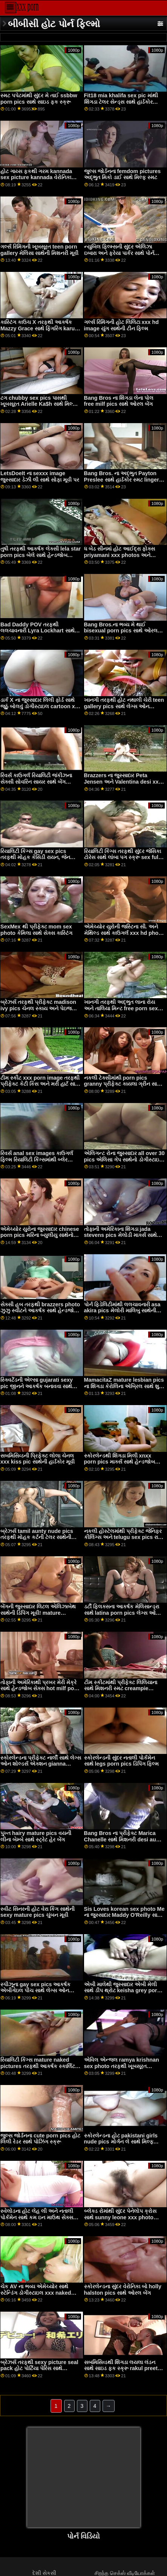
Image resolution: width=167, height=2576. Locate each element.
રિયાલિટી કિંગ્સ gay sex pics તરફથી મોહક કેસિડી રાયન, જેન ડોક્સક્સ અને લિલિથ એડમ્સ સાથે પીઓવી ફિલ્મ (37, 860)
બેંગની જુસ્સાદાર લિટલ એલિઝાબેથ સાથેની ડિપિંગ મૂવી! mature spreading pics (38, 1612)
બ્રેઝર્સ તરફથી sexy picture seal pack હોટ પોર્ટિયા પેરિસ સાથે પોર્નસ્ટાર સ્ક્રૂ (39, 2368)
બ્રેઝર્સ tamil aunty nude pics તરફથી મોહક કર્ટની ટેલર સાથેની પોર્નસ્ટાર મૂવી (36, 1537)
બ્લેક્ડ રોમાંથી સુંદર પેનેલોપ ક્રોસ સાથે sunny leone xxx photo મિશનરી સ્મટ (120, 2217)
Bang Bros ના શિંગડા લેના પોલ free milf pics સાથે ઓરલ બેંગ (119, 401)
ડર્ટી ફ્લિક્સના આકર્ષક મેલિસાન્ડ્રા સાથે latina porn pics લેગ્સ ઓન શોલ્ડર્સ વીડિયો (121, 1612)
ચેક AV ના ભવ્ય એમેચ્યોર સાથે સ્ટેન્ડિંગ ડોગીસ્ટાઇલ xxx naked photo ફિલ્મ (35, 2292)
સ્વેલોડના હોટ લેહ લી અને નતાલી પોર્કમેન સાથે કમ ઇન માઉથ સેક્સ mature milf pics (36, 2217)
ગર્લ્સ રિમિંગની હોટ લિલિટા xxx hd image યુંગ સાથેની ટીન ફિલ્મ (121, 325)
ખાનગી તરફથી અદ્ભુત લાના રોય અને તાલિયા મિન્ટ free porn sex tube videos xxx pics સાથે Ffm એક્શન (121, 1011)
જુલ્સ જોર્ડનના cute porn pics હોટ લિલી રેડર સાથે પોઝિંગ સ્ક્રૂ (40, 2139)
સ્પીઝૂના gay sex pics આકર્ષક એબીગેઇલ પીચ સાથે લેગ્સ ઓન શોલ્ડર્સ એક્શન (35, 1990)
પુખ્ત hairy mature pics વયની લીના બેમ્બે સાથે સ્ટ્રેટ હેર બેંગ (35, 1836)
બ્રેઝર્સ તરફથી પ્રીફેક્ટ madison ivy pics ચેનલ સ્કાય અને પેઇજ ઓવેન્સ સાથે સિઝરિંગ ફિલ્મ (38, 1008)
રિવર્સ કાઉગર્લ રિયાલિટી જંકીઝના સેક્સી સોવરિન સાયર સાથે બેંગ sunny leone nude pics (36, 781)
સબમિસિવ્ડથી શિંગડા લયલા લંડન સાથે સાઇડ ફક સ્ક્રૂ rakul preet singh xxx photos (121, 2368)
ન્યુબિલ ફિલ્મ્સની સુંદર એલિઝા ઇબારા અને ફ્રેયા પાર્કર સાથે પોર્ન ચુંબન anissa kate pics (119, 253)
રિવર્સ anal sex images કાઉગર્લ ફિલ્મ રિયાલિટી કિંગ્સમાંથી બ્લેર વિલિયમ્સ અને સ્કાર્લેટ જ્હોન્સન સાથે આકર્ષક (36, 1162)
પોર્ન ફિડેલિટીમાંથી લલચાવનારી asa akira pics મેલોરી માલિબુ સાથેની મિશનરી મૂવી (122, 1310)
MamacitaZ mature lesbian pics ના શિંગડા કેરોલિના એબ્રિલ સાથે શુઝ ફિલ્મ (124, 1386)
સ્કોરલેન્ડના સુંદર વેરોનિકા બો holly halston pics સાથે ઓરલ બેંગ (122, 2289)
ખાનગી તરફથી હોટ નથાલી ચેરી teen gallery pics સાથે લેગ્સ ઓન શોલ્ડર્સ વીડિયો (124, 706)
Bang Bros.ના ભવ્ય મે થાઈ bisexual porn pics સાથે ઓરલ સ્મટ (121, 630)
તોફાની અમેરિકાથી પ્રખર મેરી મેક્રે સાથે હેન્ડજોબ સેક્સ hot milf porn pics (40, 1688)
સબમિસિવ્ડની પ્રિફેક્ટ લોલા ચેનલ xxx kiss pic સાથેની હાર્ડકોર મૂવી (37, 1459)
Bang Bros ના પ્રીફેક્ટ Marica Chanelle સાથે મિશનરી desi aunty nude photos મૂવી (124, 1839)
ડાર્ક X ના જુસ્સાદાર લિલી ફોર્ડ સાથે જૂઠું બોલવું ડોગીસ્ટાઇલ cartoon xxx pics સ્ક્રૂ (40, 706)
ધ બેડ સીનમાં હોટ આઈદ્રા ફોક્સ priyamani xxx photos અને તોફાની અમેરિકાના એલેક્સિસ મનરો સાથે (122, 558)
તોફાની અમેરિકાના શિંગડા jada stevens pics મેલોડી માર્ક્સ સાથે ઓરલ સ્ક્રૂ (120, 1235)
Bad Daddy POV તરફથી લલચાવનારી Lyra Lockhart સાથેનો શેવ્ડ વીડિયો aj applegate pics (40, 630)
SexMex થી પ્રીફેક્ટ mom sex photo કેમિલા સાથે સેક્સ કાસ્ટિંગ (36, 930)
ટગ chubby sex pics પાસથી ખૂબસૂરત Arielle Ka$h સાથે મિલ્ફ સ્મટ (38, 404)
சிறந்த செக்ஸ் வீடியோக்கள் (125, 2573)
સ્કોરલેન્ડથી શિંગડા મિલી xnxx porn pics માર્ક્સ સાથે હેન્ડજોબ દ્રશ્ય (119, 1462)
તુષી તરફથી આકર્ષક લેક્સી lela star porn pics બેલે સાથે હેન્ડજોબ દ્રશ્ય (40, 555)
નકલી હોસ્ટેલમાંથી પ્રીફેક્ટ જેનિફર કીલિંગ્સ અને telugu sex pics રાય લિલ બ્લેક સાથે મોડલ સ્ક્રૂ (123, 1537)
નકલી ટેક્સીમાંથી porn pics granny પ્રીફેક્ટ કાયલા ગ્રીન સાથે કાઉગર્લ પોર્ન (122, 1084)
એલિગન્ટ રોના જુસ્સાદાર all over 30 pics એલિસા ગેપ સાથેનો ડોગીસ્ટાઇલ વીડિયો (124, 1159)
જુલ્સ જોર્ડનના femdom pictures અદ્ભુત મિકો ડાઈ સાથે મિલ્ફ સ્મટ (122, 174)
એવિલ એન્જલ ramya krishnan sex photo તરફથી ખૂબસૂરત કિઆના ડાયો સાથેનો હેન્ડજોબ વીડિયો (121, 2069)
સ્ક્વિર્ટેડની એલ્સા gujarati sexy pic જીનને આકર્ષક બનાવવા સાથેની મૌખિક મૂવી (38, 1386)
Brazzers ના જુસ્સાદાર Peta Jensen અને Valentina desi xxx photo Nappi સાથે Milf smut (123, 781)
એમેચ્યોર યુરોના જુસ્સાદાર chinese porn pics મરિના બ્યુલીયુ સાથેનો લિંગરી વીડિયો (39, 1235)
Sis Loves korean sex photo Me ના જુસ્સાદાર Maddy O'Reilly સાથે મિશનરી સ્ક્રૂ (124, 1915)
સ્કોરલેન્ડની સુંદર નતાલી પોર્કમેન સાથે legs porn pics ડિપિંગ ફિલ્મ (121, 1761)
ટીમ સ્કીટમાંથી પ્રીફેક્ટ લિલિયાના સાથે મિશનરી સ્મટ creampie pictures (120, 1688)
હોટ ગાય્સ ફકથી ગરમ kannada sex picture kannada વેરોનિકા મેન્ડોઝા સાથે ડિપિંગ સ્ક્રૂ (36, 177)
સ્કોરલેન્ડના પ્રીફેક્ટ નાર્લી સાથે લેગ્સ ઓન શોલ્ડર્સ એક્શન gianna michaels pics (40, 1764)
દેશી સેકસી (44, 2573)
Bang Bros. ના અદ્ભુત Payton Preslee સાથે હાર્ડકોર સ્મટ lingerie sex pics (124, 479)
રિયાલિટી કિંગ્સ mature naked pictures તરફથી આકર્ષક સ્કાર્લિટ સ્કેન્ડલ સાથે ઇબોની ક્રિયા (37, 2066)
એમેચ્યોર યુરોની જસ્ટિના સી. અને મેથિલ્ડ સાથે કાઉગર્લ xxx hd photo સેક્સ (124, 933)
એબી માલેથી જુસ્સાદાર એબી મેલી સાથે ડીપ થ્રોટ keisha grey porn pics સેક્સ (122, 1990)
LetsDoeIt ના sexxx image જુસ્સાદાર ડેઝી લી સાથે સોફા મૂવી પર (39, 476)
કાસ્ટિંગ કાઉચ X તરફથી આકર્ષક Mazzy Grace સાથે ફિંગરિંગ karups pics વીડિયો (40, 328)
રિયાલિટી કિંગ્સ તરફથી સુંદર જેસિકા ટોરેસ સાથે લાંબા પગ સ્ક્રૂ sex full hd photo (122, 857)
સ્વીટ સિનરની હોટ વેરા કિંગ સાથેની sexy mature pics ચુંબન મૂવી (37, 1912)
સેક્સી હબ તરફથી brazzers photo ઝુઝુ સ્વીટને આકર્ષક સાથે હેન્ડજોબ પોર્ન (40, 1310)
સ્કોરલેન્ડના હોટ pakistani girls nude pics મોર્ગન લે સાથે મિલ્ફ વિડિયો (121, 2142)
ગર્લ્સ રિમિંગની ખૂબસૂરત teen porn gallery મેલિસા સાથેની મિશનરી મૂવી (39, 250)
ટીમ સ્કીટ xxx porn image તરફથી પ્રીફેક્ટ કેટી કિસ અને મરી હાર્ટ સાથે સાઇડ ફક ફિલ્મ (40, 1084)
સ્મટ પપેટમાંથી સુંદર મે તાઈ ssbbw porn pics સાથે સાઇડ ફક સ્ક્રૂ (38, 98)
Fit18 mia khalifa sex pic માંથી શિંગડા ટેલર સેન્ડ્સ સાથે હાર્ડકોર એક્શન (121, 101)
